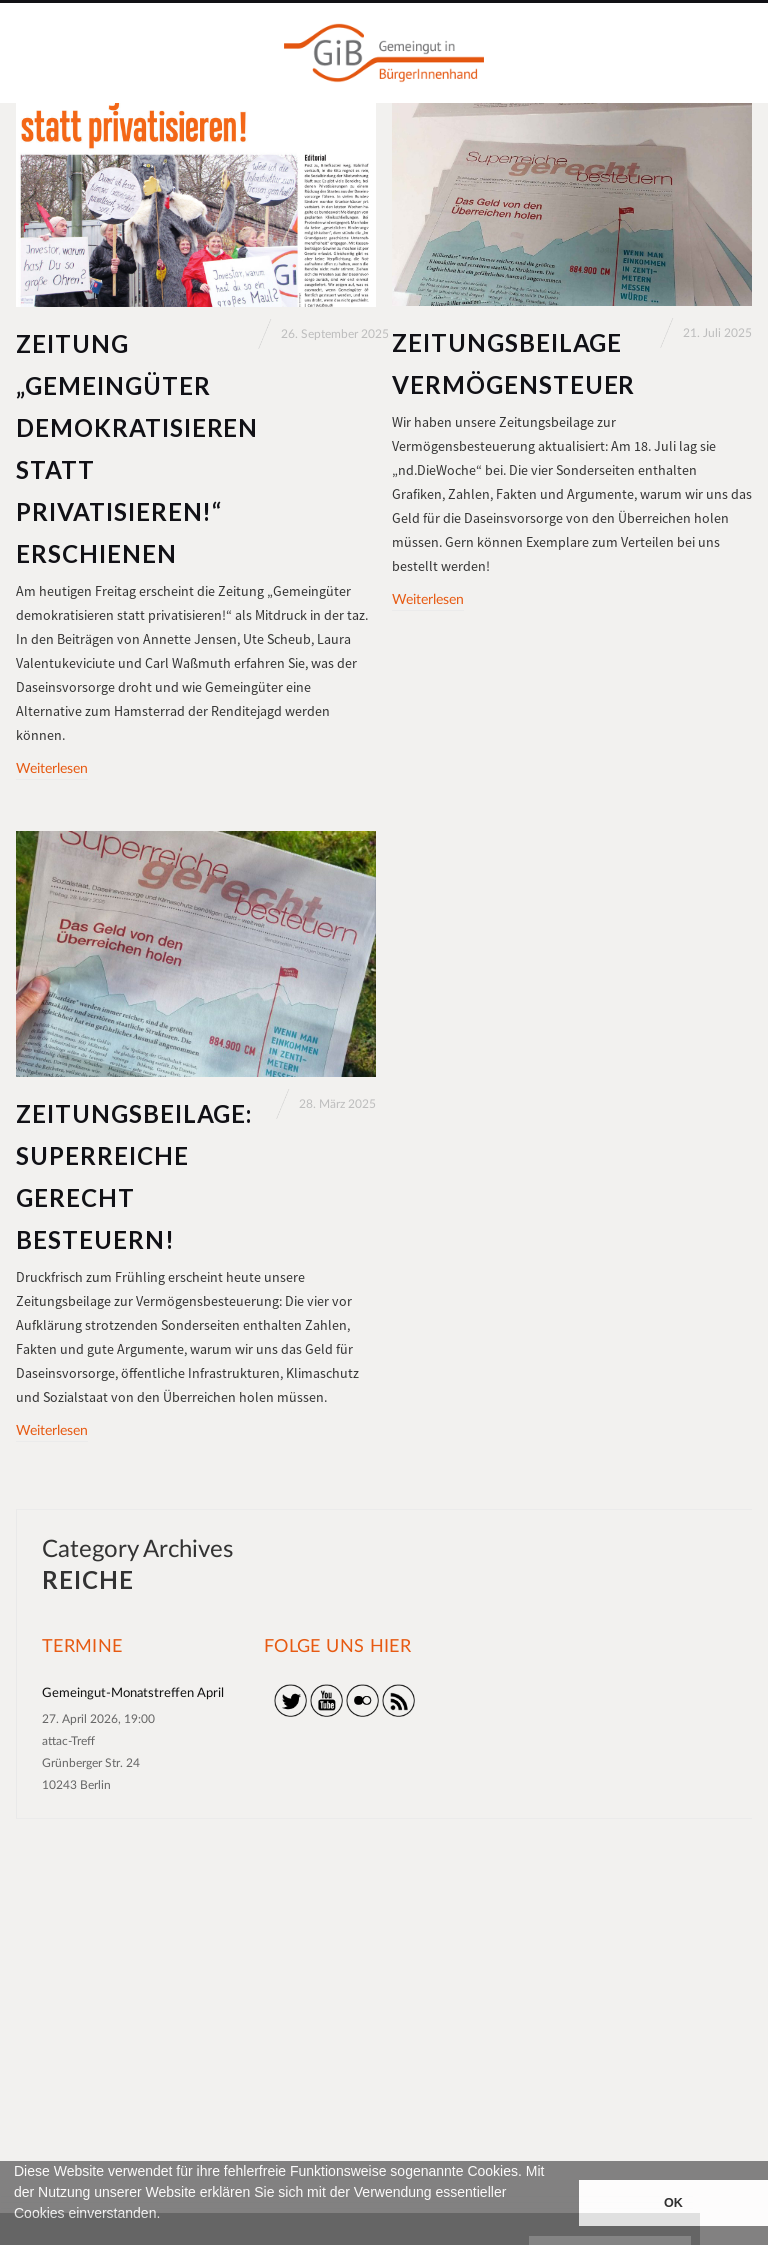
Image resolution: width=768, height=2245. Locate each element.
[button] (17, 2236)
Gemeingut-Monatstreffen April (133, 1693)
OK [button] (673, 2203)
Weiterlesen (52, 769)
